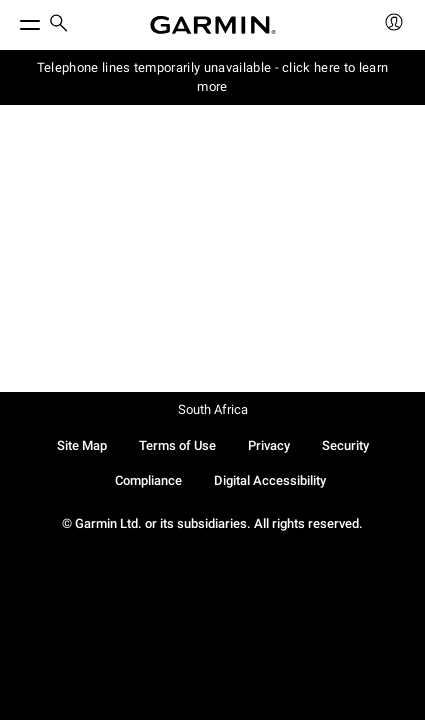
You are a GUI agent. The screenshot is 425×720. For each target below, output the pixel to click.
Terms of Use (177, 445)
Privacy (269, 445)
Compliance (148, 480)
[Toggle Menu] (12, 20)
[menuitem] (59, 25)
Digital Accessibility (270, 480)
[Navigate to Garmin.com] (213, 25)
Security (345, 445)
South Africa (213, 409)
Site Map (82, 445)
